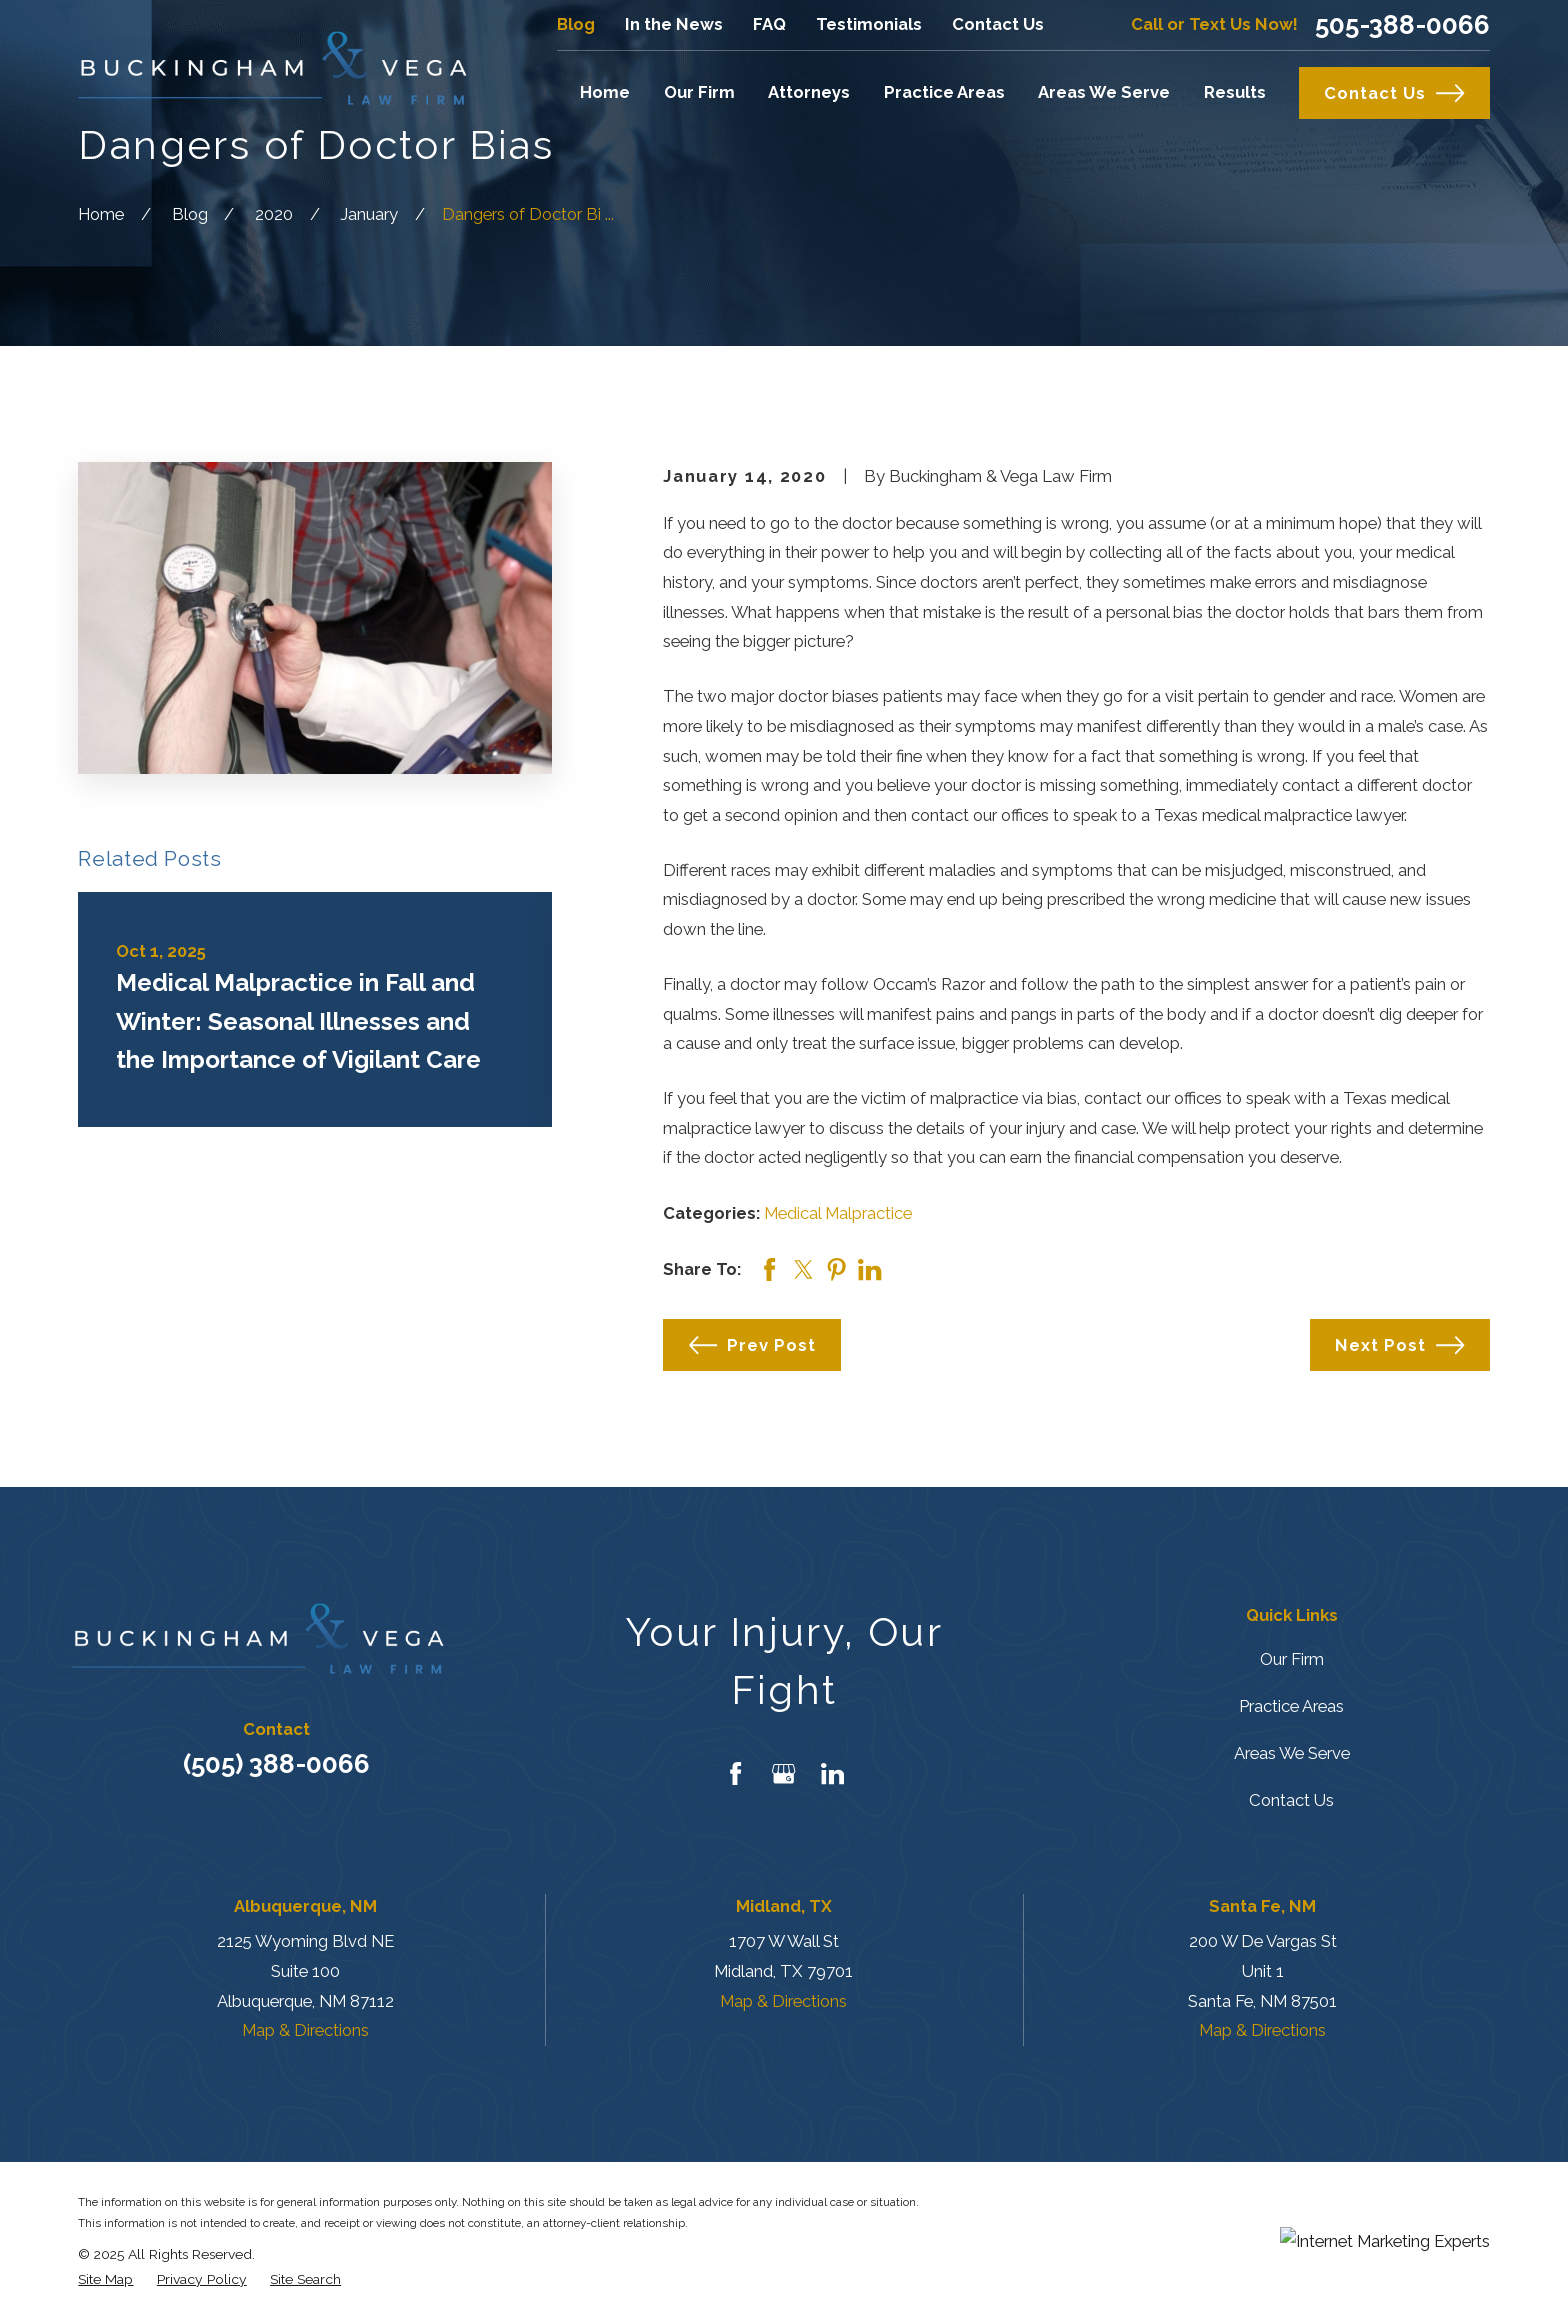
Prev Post (752, 1345)
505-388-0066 (1402, 25)
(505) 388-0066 (276, 1764)
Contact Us (998, 24)
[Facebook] (735, 1773)
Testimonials (869, 24)
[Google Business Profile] (783, 1773)
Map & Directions (305, 2030)
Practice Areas (1291, 1706)
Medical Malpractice (838, 1213)
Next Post (1399, 1345)
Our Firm (1292, 1659)
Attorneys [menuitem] (809, 92)
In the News (674, 24)
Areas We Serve (1292, 1753)
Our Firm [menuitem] (699, 92)
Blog (576, 24)
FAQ (769, 24)
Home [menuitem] (605, 92)
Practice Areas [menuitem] (944, 92)
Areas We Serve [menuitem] (1104, 92)
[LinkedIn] (832, 1773)
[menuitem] (105, 2279)
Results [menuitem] (1235, 92)
